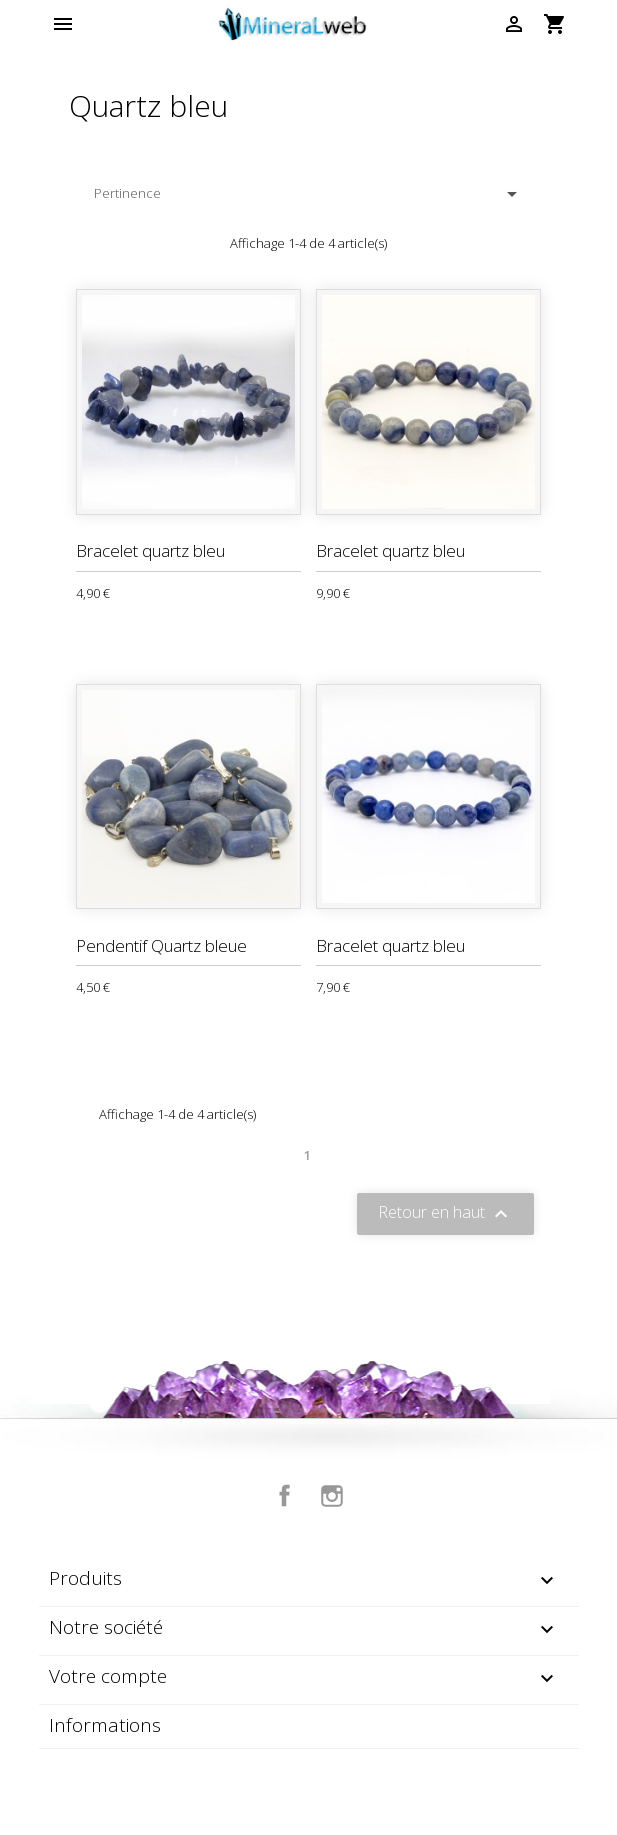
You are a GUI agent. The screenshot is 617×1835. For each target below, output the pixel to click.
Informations (105, 1725)
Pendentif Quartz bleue (161, 945)
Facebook (285, 1496)
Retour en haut (445, 1213)
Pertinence (309, 194)
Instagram (332, 1496)
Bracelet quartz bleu (150, 550)
